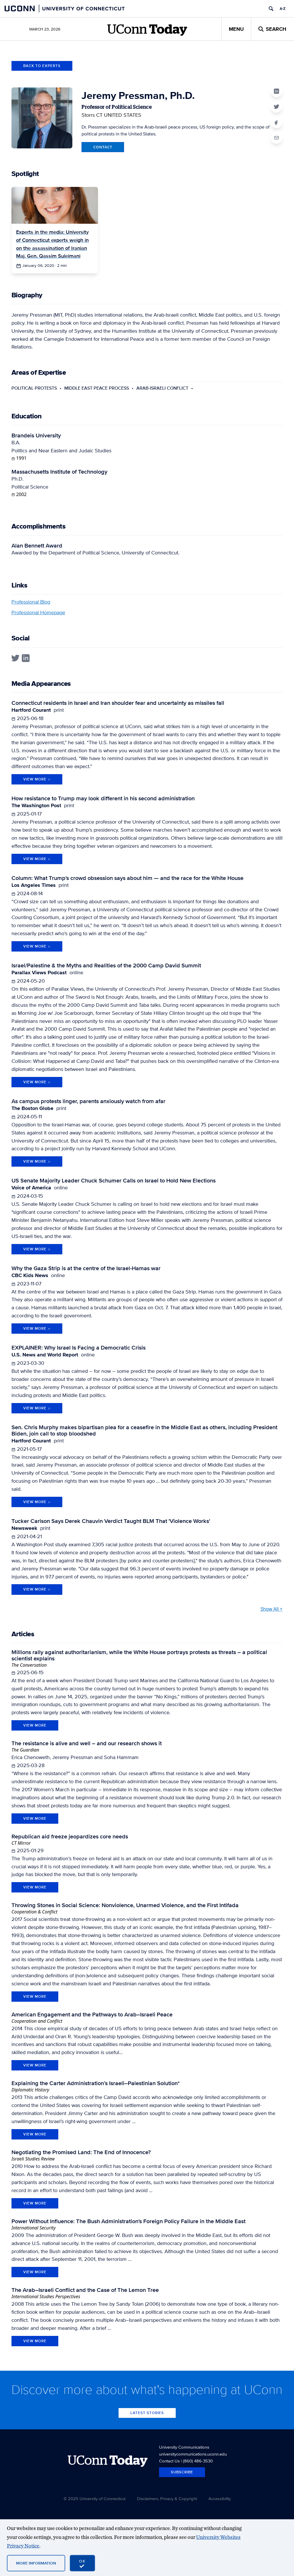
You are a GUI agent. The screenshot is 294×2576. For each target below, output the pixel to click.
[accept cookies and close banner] (82, 2563)
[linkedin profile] (26, 657)
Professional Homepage (38, 612)
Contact (102, 147)
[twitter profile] (15, 657)
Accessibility (219, 2498)
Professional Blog (30, 601)
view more (35, 1725)
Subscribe (182, 2472)
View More (37, 779)
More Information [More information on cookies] (36, 2563)
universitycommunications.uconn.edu (193, 2454)
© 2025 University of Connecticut (94, 2498)
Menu (236, 29)
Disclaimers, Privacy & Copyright (167, 2498)
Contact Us (169, 2461)
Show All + (271, 1609)
